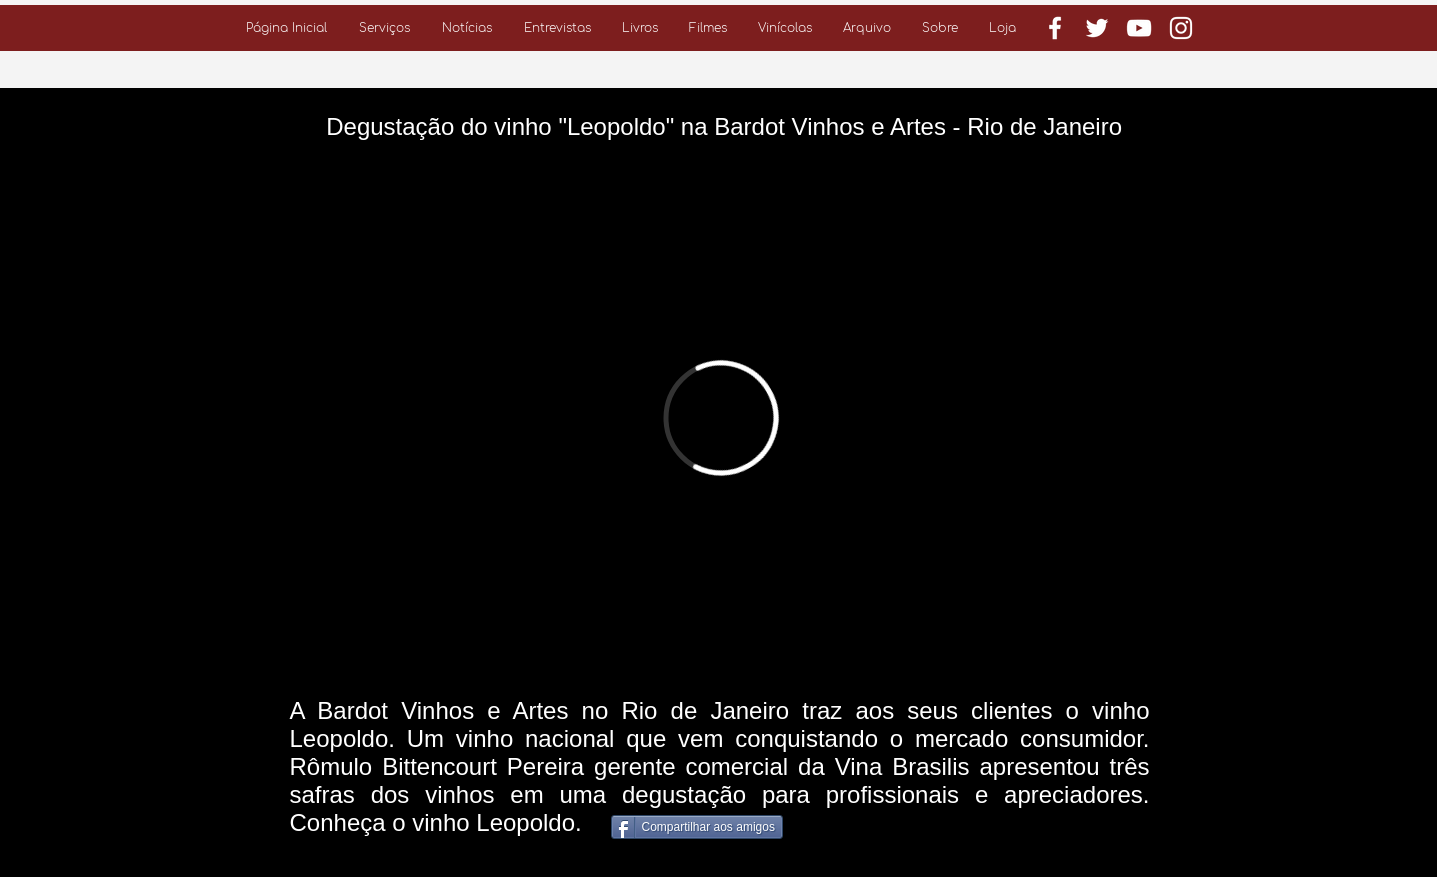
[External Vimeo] (720, 417)
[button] (384, 28)
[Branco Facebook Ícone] (1055, 28)
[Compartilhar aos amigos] (697, 827)
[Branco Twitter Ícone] (1097, 28)
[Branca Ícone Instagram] (1181, 28)
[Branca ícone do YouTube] (1139, 28)
